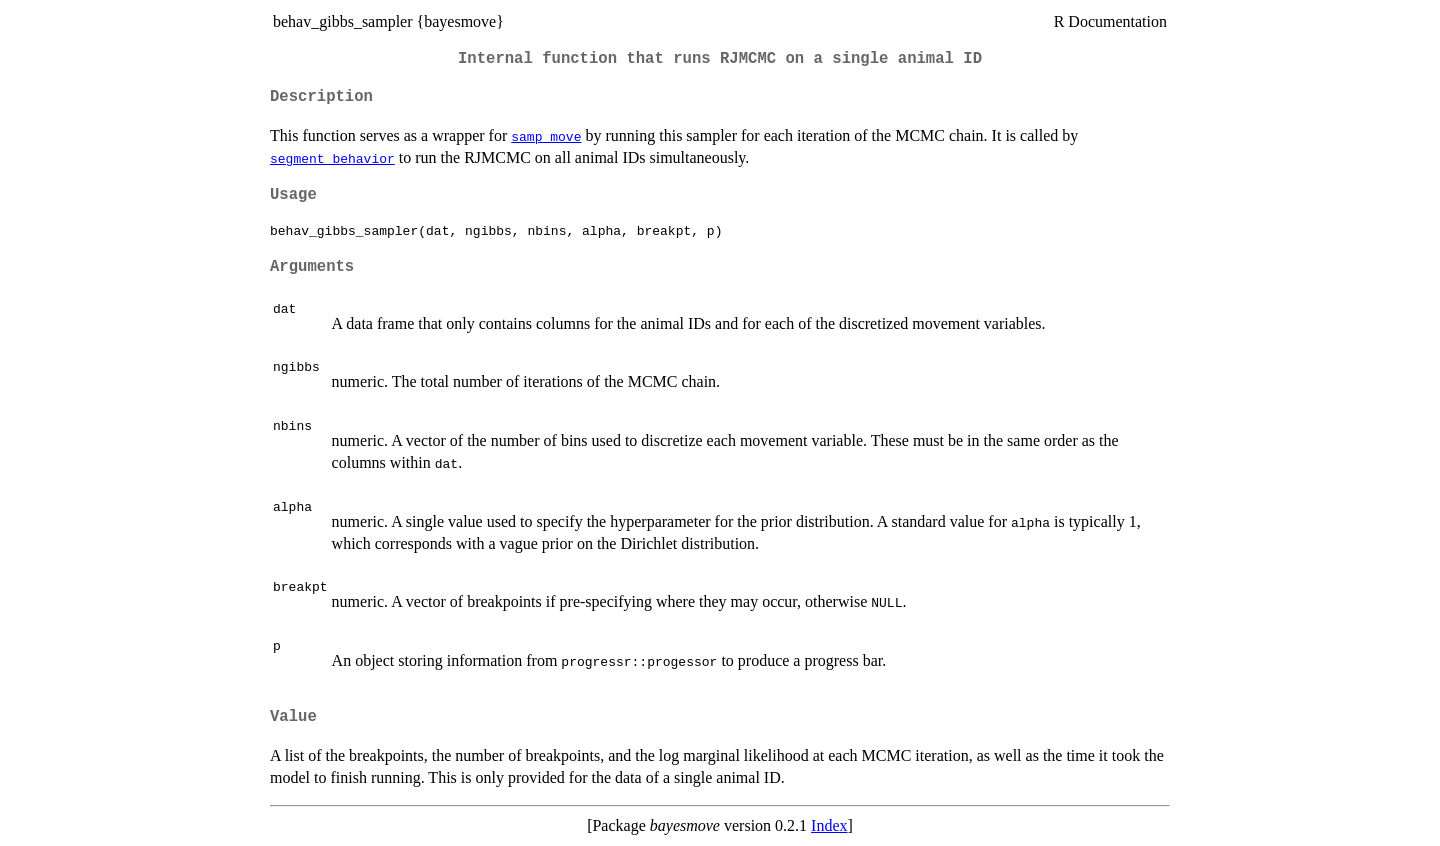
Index (829, 825)
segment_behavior (332, 158)
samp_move (546, 136)
